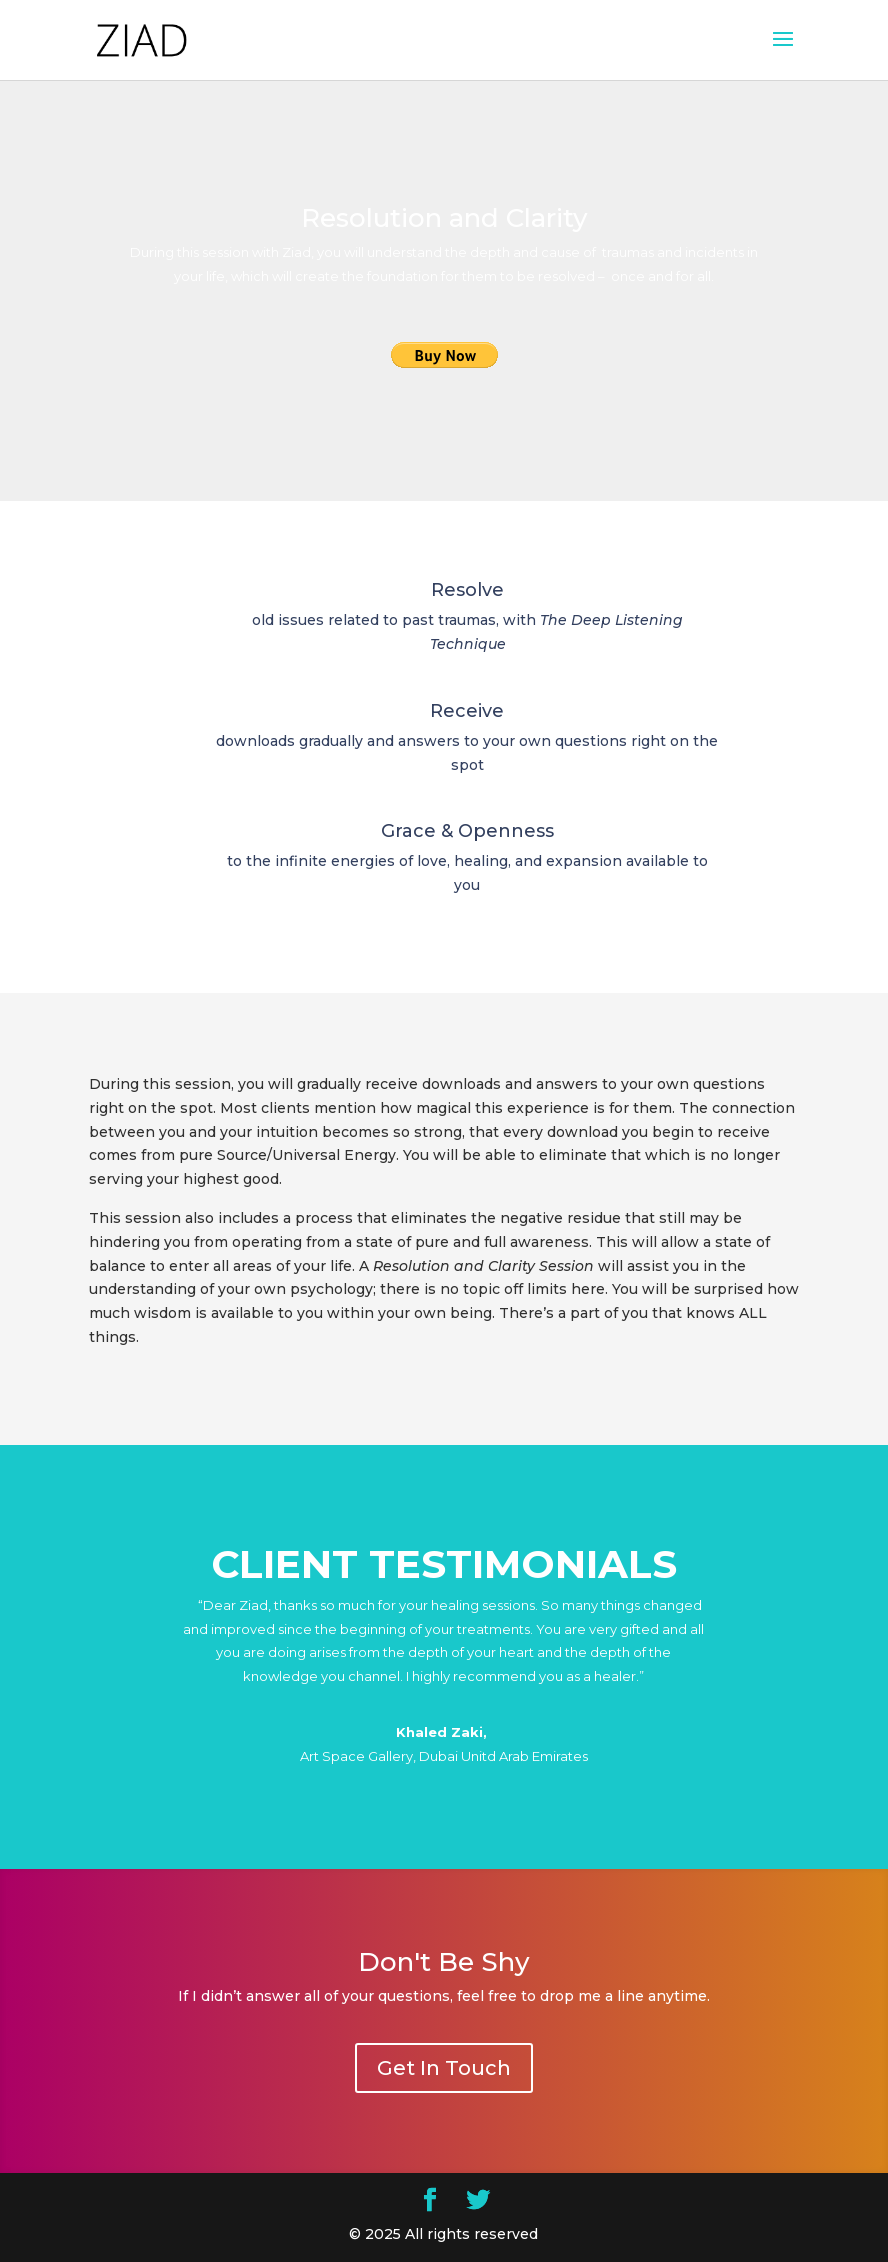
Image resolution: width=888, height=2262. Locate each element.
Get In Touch (444, 2068)
